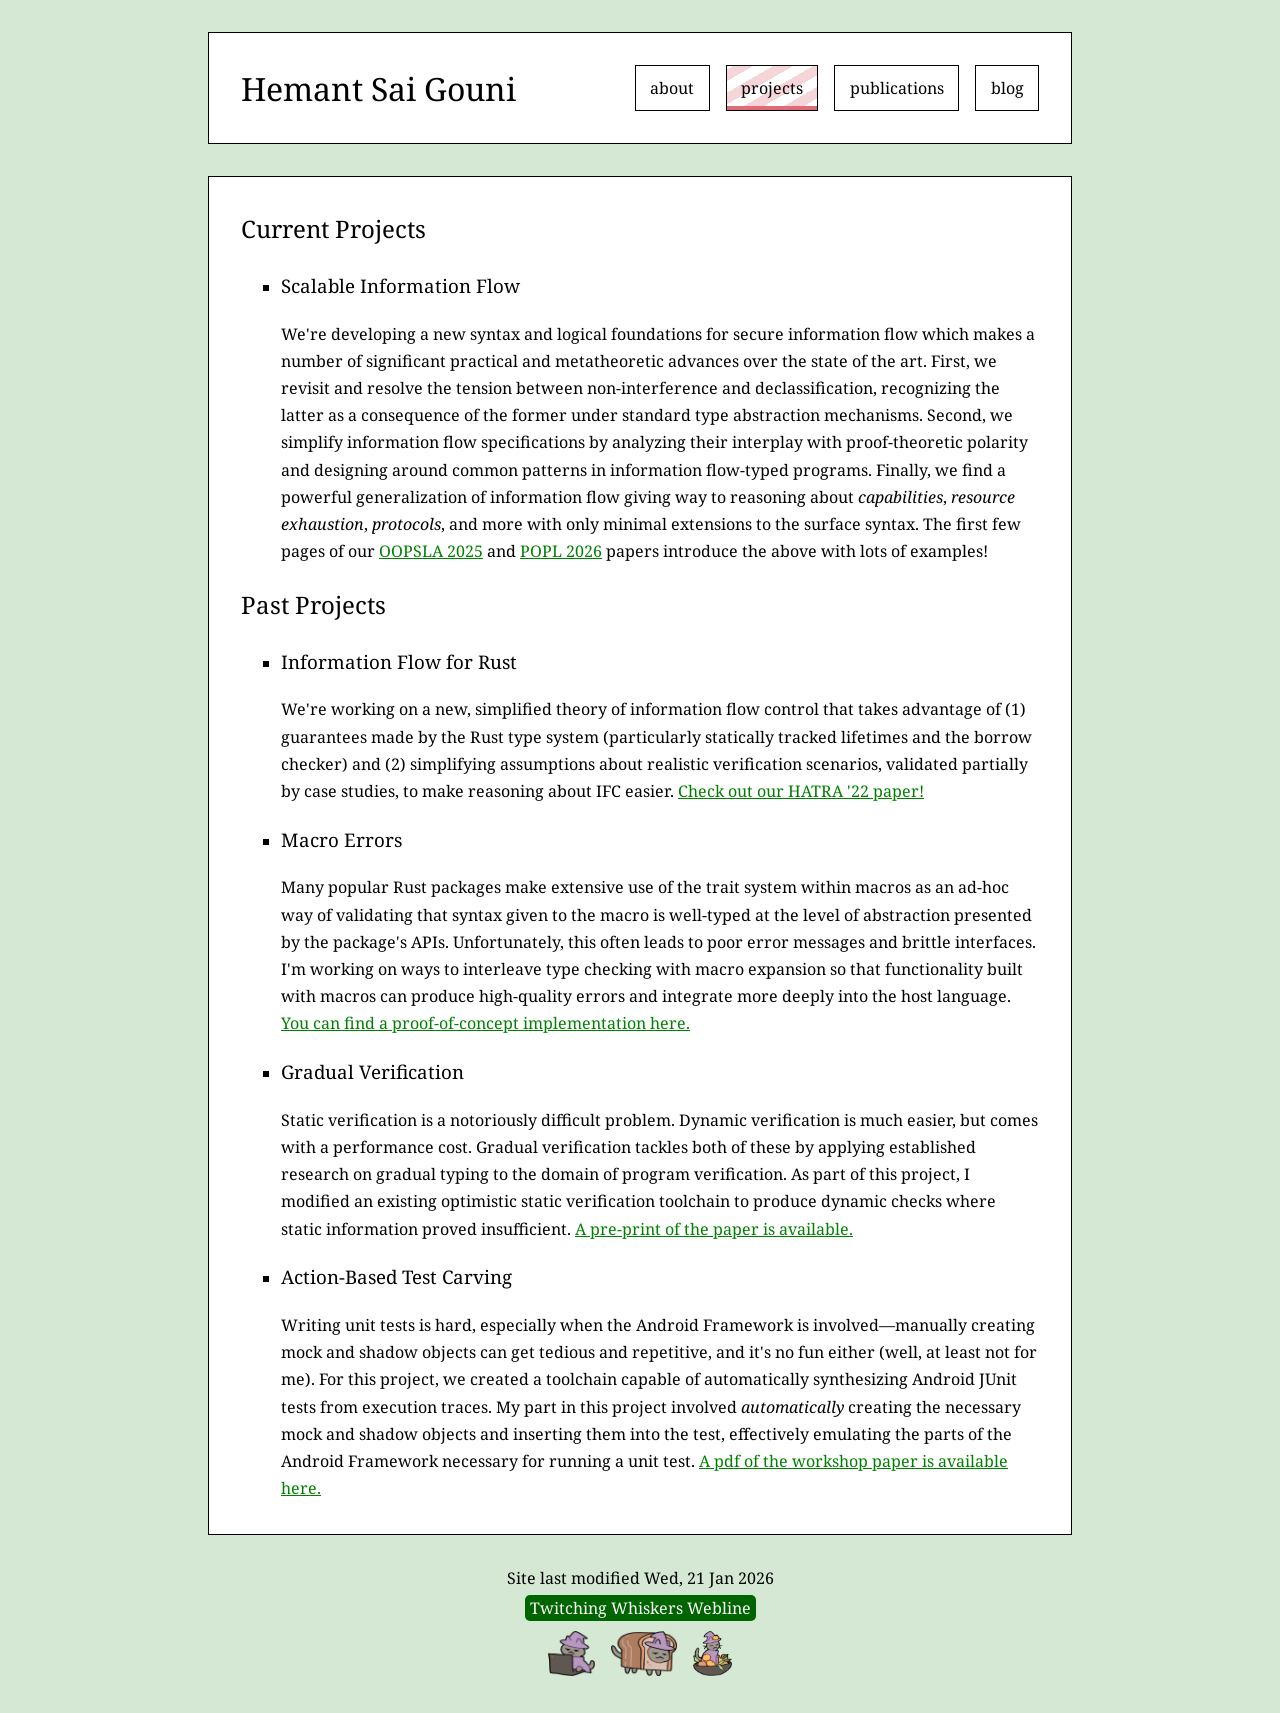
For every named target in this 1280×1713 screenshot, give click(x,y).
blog (1007, 88)
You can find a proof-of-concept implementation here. (485, 1023)
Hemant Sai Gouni (378, 88)
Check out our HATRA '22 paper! (801, 791)
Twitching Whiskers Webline (640, 1608)
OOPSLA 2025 (431, 551)
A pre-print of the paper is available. (714, 1229)
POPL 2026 (561, 551)
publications (897, 88)
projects (772, 88)
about (672, 88)
